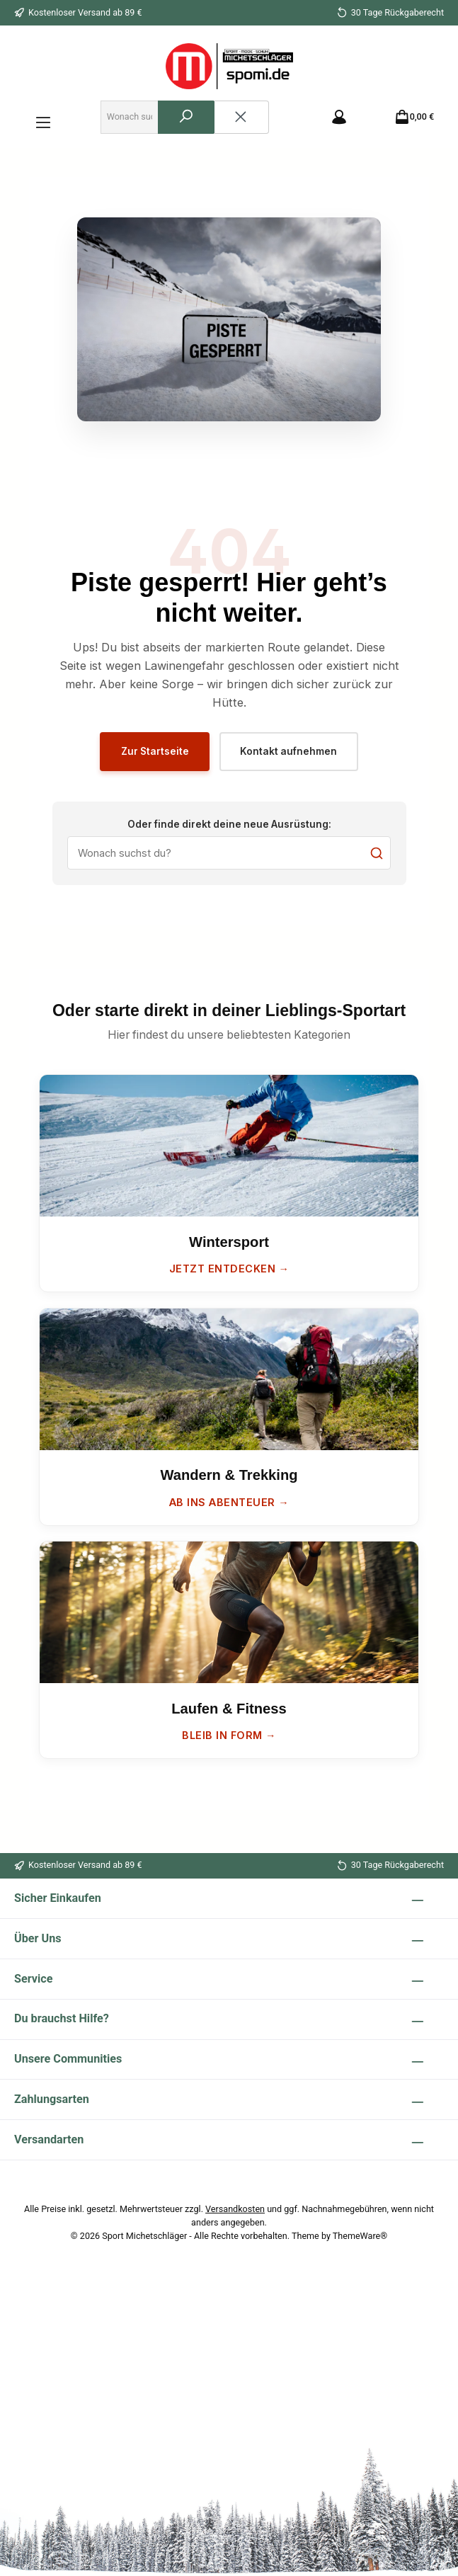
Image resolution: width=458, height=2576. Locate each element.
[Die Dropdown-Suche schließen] (247, 120)
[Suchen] (192, 120)
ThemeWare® (360, 2235)
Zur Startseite (153, 757)
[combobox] (133, 120)
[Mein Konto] (347, 119)
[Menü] (43, 119)
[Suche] (229, 860)
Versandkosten (235, 2209)
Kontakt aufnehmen (290, 757)
